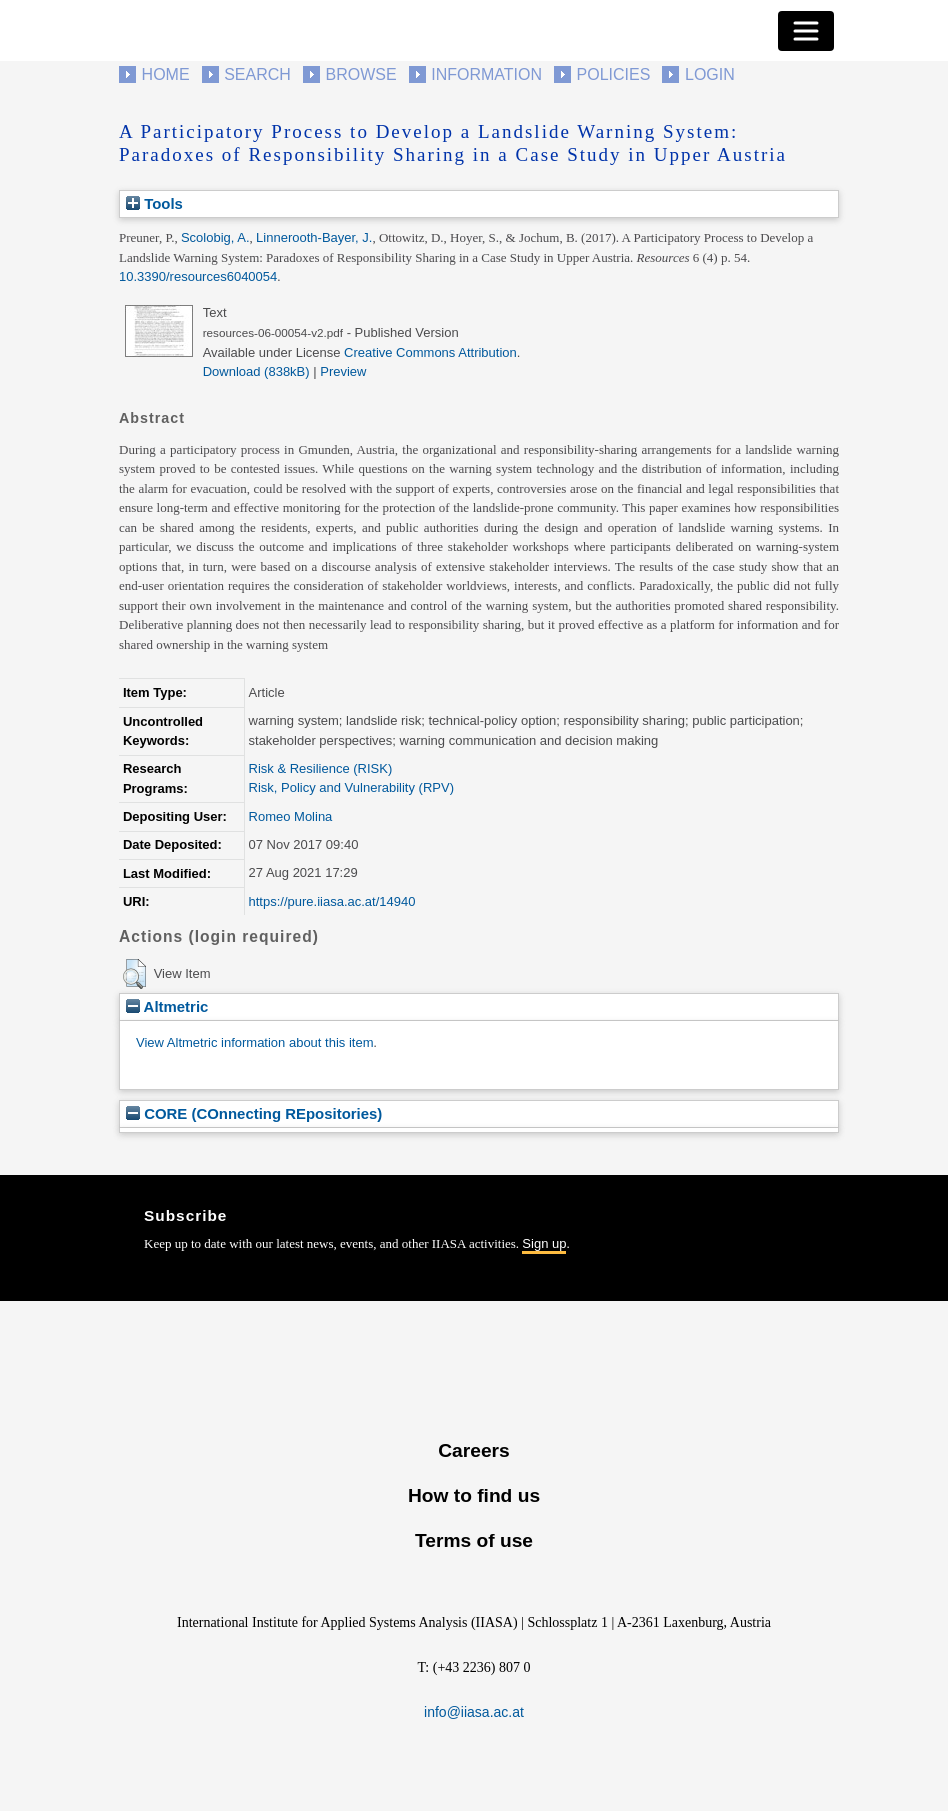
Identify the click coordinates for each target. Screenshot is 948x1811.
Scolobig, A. (215, 237)
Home (166, 74)
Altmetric (167, 1006)
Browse (360, 74)
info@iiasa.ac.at (474, 1712)
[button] (134, 974)
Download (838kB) (256, 371)
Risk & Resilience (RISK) (321, 768)
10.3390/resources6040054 (198, 276)
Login (710, 74)
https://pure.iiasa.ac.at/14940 (332, 901)
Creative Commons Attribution (430, 352)
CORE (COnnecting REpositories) (254, 1113)
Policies (614, 74)
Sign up (544, 1243)
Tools (154, 203)
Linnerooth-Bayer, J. (314, 237)
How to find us (474, 1495)
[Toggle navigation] (806, 31)
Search (257, 74)
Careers (473, 1450)
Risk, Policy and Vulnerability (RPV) (351, 787)
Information (486, 74)
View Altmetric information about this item (254, 1042)
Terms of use (474, 1540)
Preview (343, 371)
